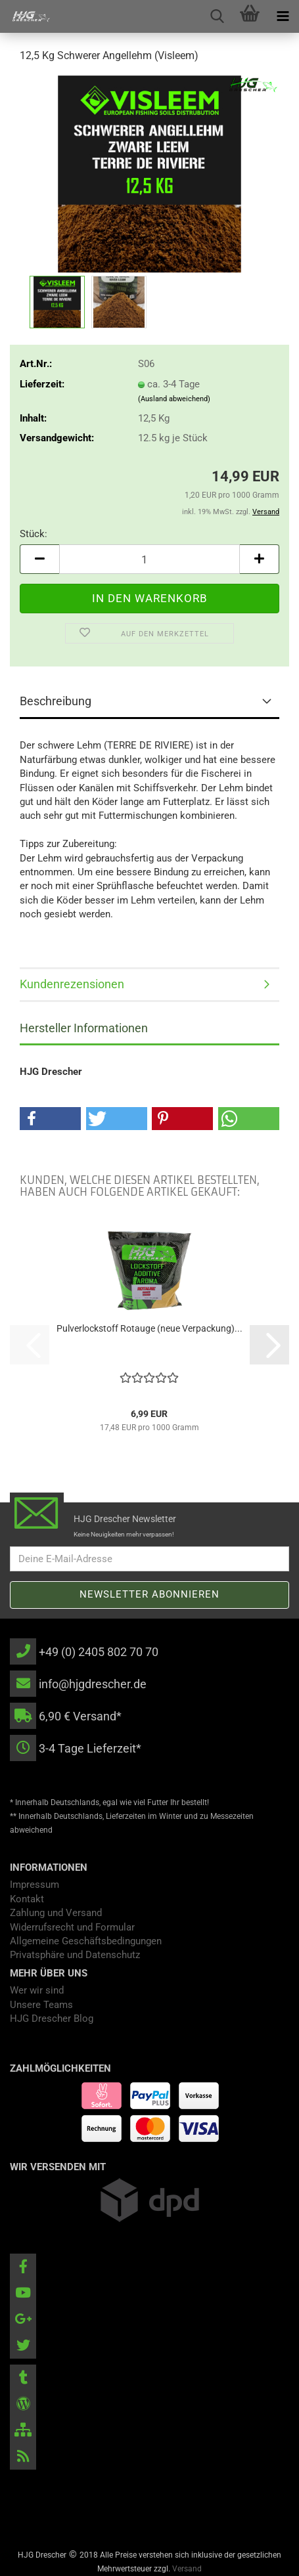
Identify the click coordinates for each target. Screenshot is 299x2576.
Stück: (33, 534)
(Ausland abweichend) (174, 399)
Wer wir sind (37, 1990)
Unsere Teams (41, 2005)
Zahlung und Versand (56, 1913)
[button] (39, 559)
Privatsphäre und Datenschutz (75, 1955)
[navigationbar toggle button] (282, 16)
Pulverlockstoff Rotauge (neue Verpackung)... (149, 1328)
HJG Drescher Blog (51, 2018)
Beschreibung (55, 701)
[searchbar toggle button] (216, 16)
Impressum (34, 1884)
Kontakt (27, 1899)
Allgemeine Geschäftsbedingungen (86, 1941)
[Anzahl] (149, 559)
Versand (187, 2568)
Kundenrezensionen (72, 984)
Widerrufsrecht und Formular (72, 1927)
